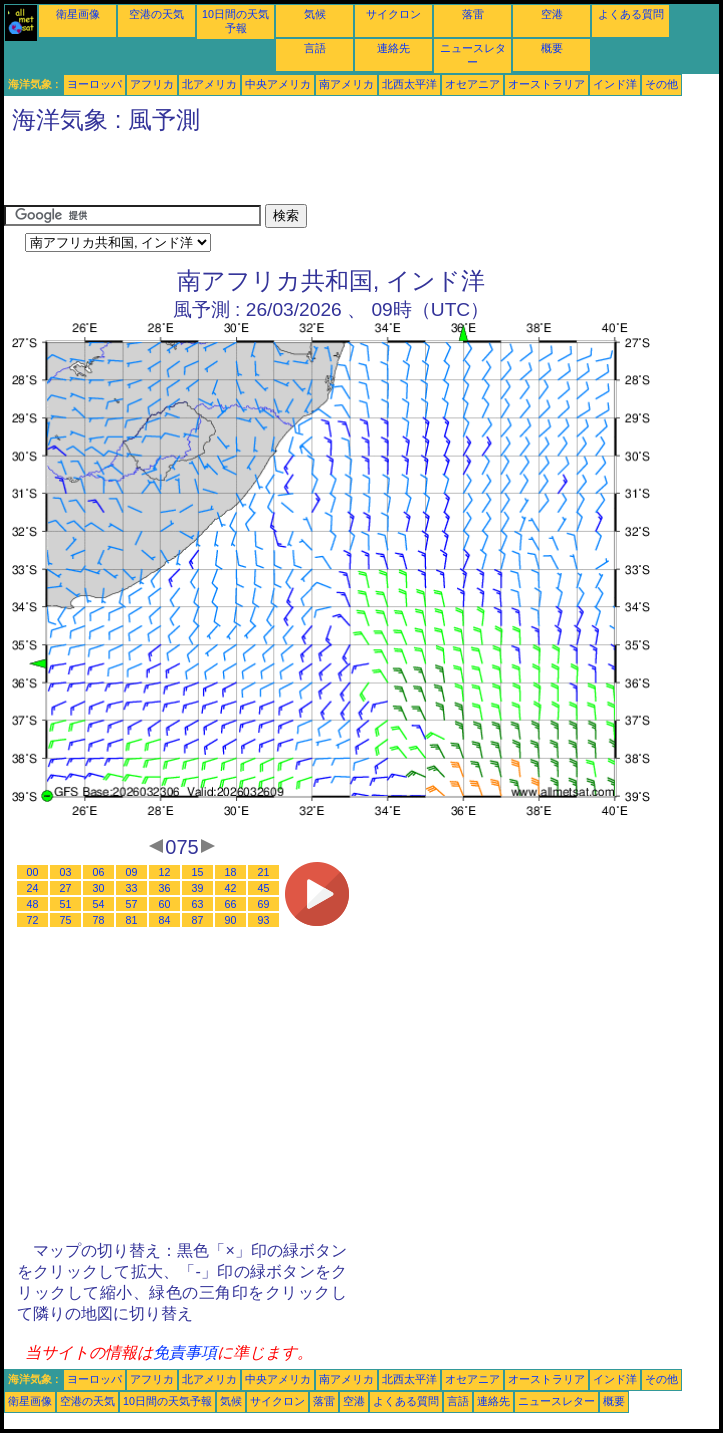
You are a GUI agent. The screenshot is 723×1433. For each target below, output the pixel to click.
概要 (552, 48)
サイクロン (393, 14)
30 (99, 888)
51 (66, 904)
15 (198, 872)
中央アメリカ (278, 84)
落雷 (473, 14)
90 (231, 920)
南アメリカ (346, 84)
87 (198, 920)
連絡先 (393, 48)
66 (231, 904)
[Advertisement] (238, 174)
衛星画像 (78, 14)
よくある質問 (631, 14)
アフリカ (152, 84)
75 (66, 920)
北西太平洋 (409, 84)
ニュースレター (556, 1401)
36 (165, 888)
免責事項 (185, 1352)
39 (198, 888)
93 (264, 920)
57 (132, 904)
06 (99, 872)
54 (99, 904)
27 (66, 888)
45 (264, 888)
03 (66, 872)
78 (99, 920)
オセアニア (472, 84)
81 (132, 920)
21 (264, 872)
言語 (315, 48)
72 (33, 920)
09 (132, 872)
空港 (552, 14)
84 (165, 920)
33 (132, 888)
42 (231, 888)
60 (165, 904)
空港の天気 (156, 14)
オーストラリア (546, 84)
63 (198, 904)
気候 (315, 14)
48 (33, 904)
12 (165, 872)
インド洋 (615, 84)
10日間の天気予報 (167, 1401)
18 (231, 872)
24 (33, 888)
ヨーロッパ (94, 84)
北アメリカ (209, 84)
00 (33, 872)
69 (264, 904)
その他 (661, 84)
